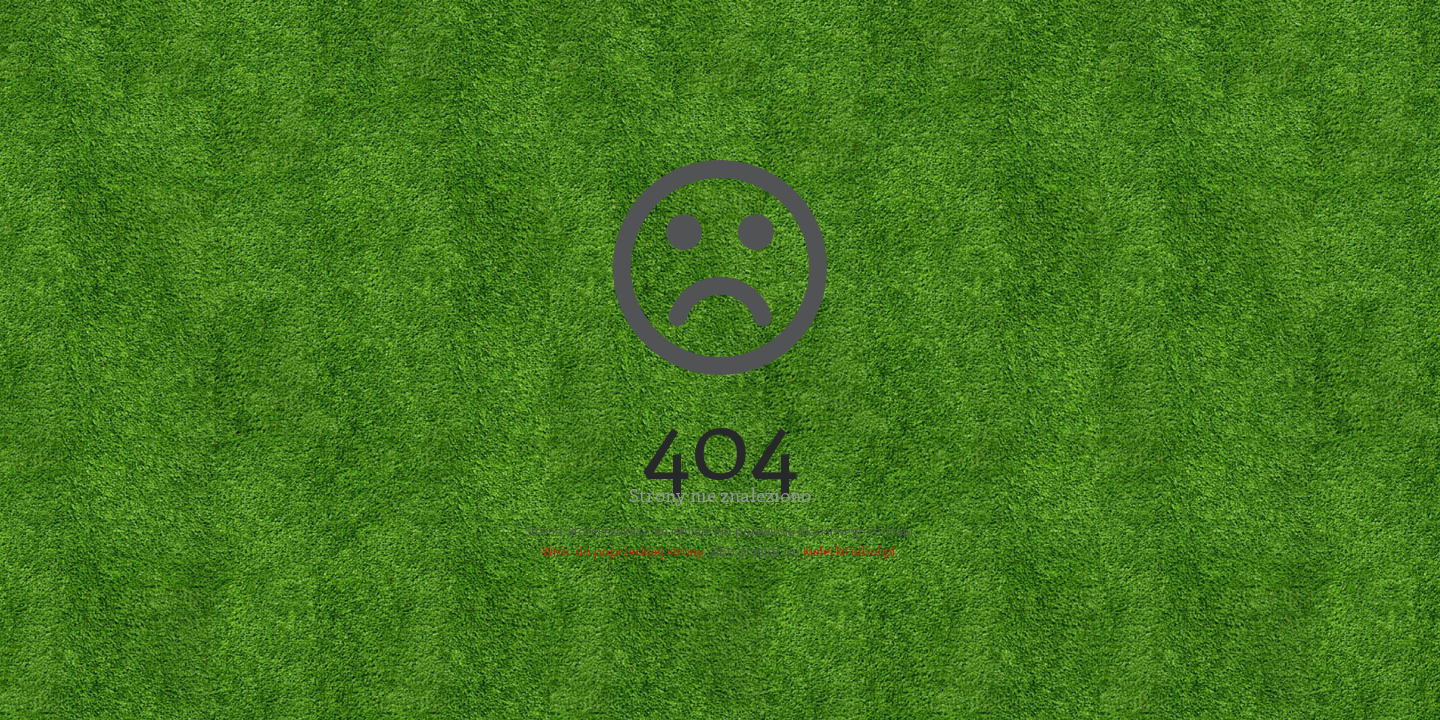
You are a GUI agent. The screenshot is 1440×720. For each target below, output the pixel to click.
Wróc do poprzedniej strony (622, 551)
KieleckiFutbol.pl (849, 551)
